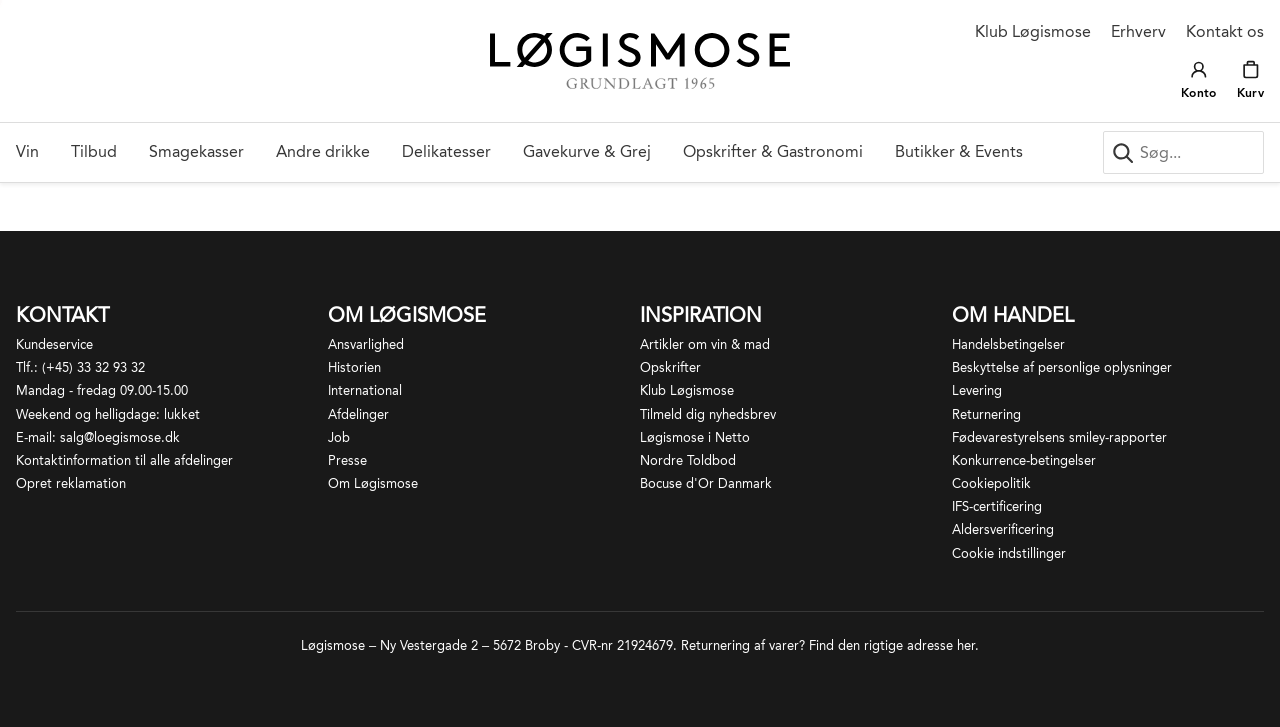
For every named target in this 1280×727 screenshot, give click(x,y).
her (966, 645)
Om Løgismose (373, 483)
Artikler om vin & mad (705, 344)
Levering (977, 390)
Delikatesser (446, 151)
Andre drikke (323, 151)
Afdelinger (358, 414)
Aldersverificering (1003, 529)
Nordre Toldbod (688, 460)
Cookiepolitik (991, 483)
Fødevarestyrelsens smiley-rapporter (1059, 437)
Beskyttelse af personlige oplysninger (1062, 367)
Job (339, 437)
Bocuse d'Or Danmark (706, 483)
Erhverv (1138, 31)
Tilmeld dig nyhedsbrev (708, 414)
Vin (27, 151)
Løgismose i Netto (695, 437)
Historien (354, 367)
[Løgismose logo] (640, 61)
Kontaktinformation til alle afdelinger (124, 460)
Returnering (986, 414)
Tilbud (94, 151)
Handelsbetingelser (1008, 344)
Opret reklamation (71, 483)
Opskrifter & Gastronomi (773, 151)
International (365, 390)
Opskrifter (670, 367)
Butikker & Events (959, 151)
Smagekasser (196, 151)
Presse (347, 460)
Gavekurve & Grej (587, 151)
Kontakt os (1225, 31)
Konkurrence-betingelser (1024, 460)
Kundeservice (54, 344)
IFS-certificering (997, 506)
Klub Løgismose (1033, 31)
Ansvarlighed (366, 344)
